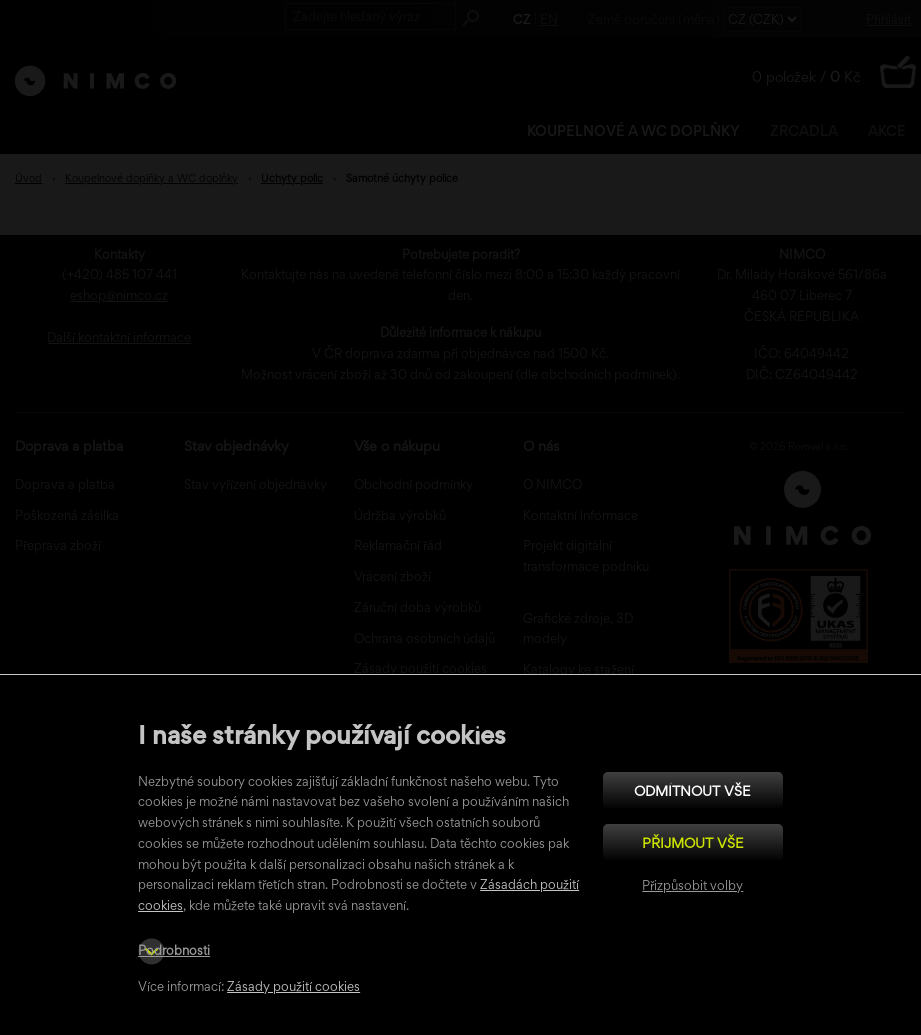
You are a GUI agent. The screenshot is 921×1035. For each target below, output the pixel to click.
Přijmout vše (693, 842)
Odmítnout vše (692, 790)
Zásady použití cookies (293, 986)
